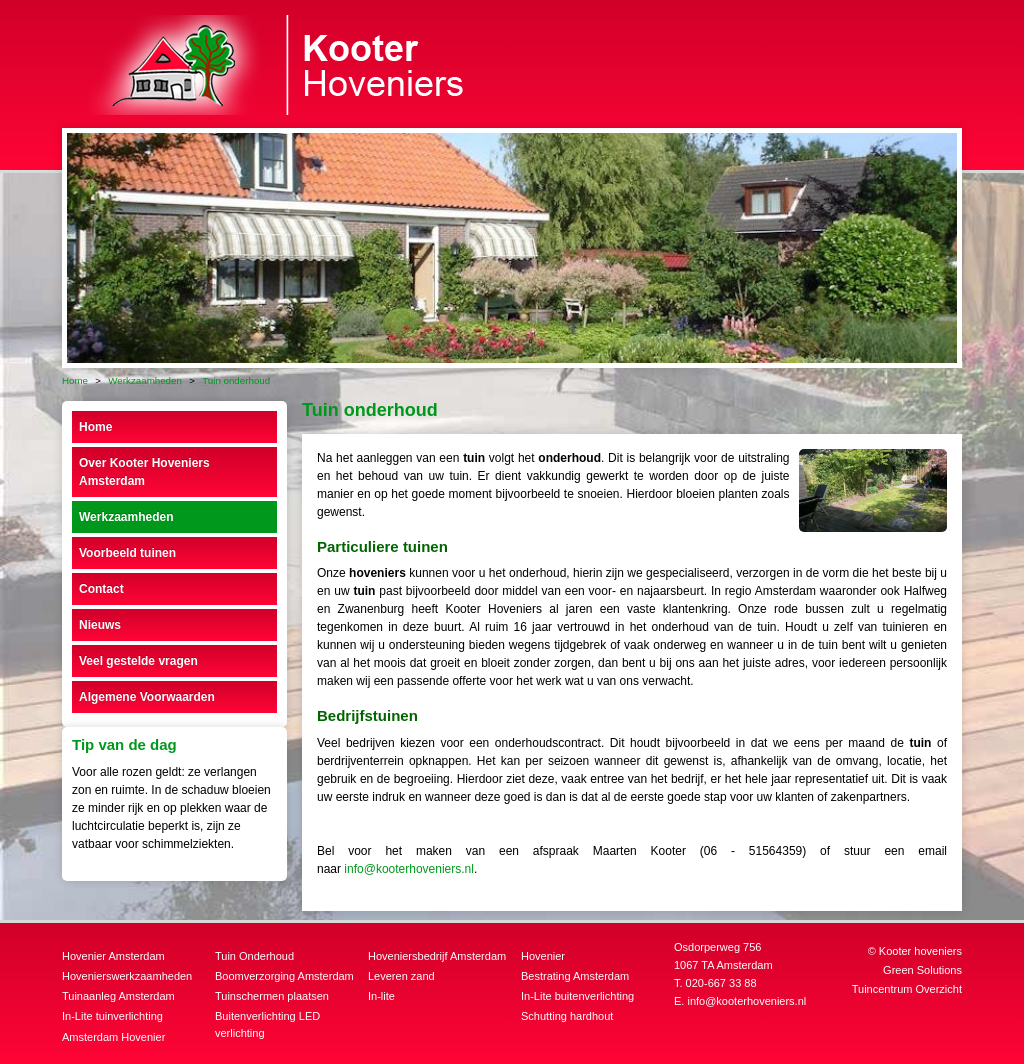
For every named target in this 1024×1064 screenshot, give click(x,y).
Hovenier (543, 956)
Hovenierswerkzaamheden (127, 976)
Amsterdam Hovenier (113, 1037)
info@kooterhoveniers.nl (409, 869)
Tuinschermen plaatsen (272, 996)
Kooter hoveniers (920, 951)
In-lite (381, 996)
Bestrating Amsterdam (575, 976)
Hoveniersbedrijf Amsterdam (437, 956)
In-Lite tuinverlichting (112, 1016)
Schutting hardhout (567, 1016)
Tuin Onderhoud (254, 956)
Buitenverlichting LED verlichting (267, 1024)
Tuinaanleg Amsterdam (118, 996)
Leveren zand (401, 976)
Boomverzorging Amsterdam (284, 976)
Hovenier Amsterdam (113, 956)
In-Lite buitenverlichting (577, 996)
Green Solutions (922, 970)
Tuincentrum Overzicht (907, 989)
